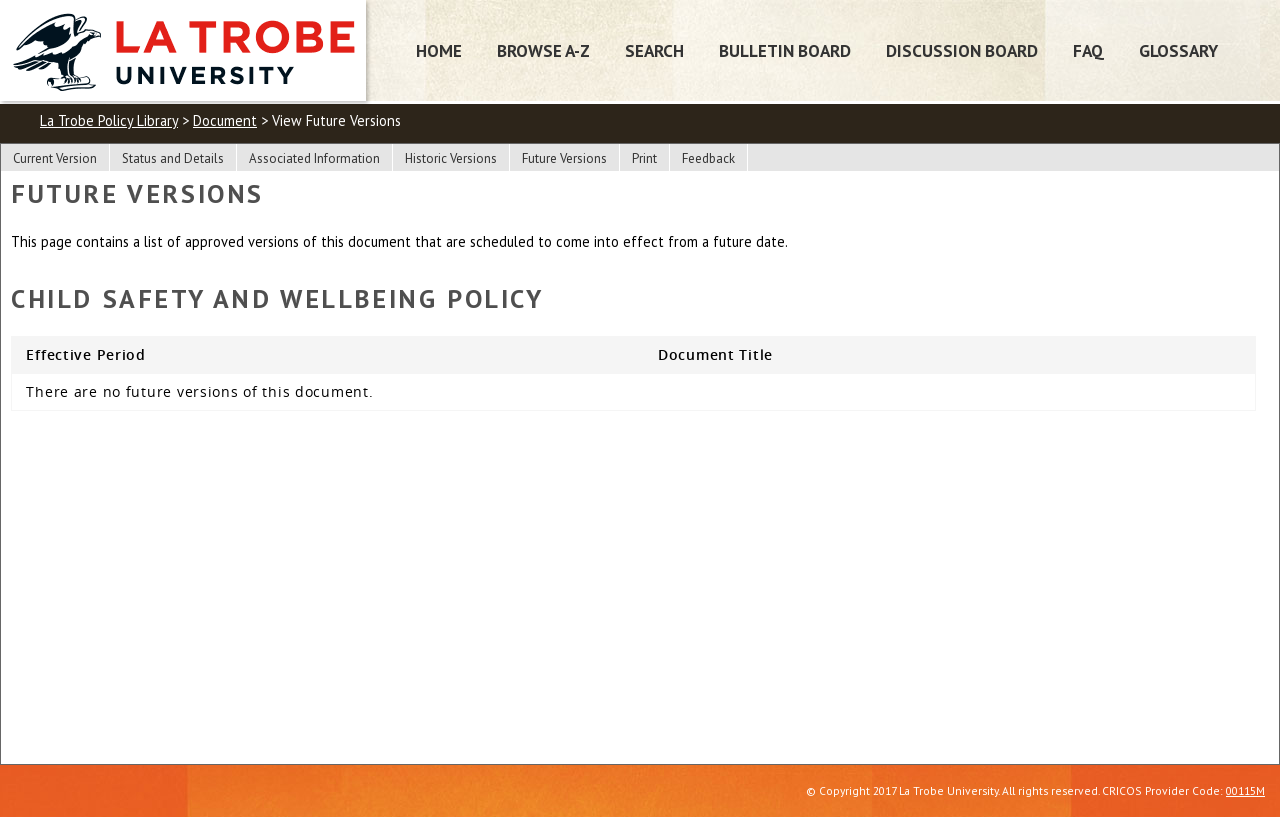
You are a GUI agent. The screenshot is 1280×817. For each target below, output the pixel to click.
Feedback (708, 158)
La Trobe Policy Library (109, 120)
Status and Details (173, 158)
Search (654, 50)
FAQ (1088, 50)
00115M (1245, 790)
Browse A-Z (543, 50)
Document (225, 120)
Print (644, 158)
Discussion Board (962, 50)
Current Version (55, 158)
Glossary (1178, 50)
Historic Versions (451, 158)
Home (439, 50)
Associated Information (314, 158)
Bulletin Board (785, 50)
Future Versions (564, 158)
